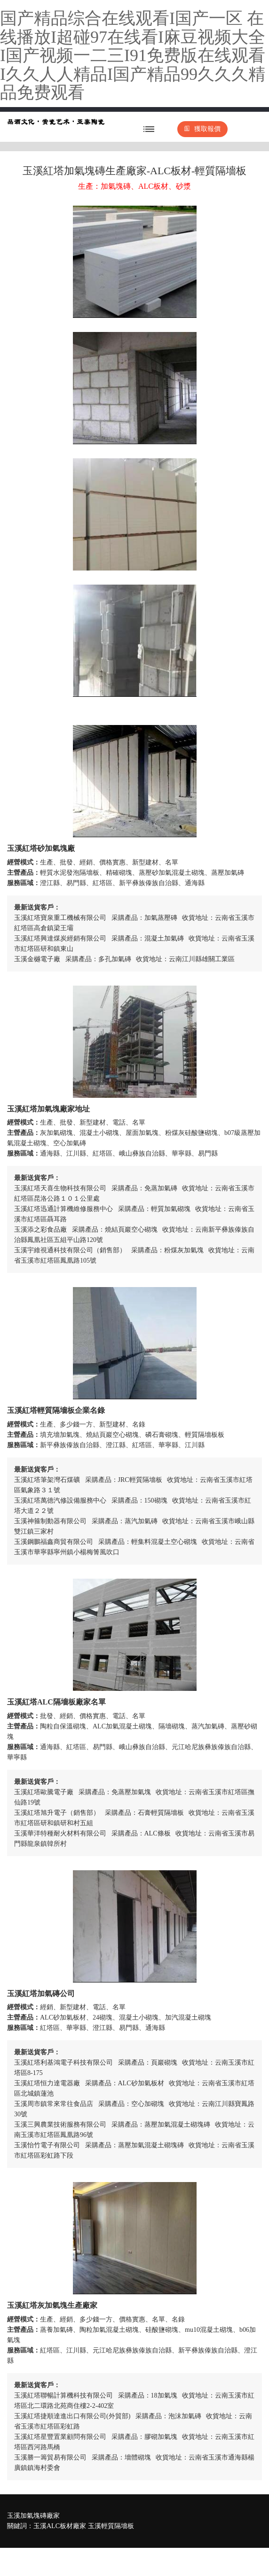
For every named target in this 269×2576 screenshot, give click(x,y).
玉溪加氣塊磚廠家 (33, 2515)
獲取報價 (202, 128)
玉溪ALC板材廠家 (59, 2526)
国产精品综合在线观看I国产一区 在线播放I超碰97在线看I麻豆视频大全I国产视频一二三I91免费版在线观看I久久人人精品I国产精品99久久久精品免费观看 (132, 55)
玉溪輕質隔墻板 (111, 2526)
